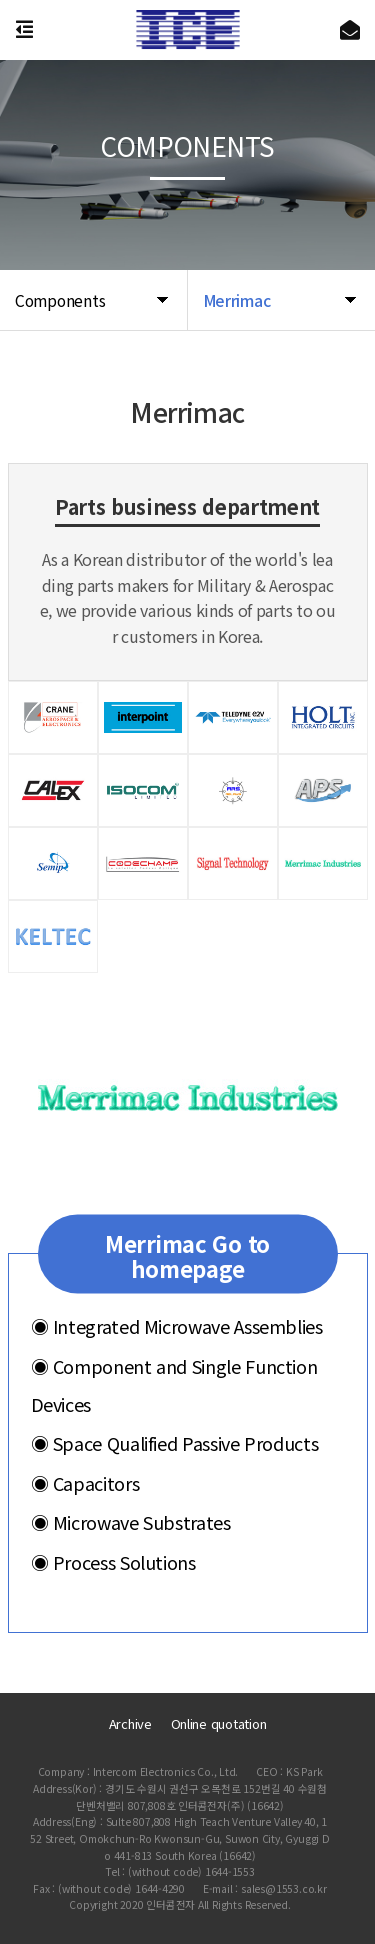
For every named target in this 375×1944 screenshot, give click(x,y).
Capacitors (85, 1482)
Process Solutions (113, 1562)
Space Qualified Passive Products (175, 1443)
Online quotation (219, 1723)
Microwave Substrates (131, 1522)
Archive (130, 1723)
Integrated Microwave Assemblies (177, 1326)
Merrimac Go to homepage (187, 1256)
